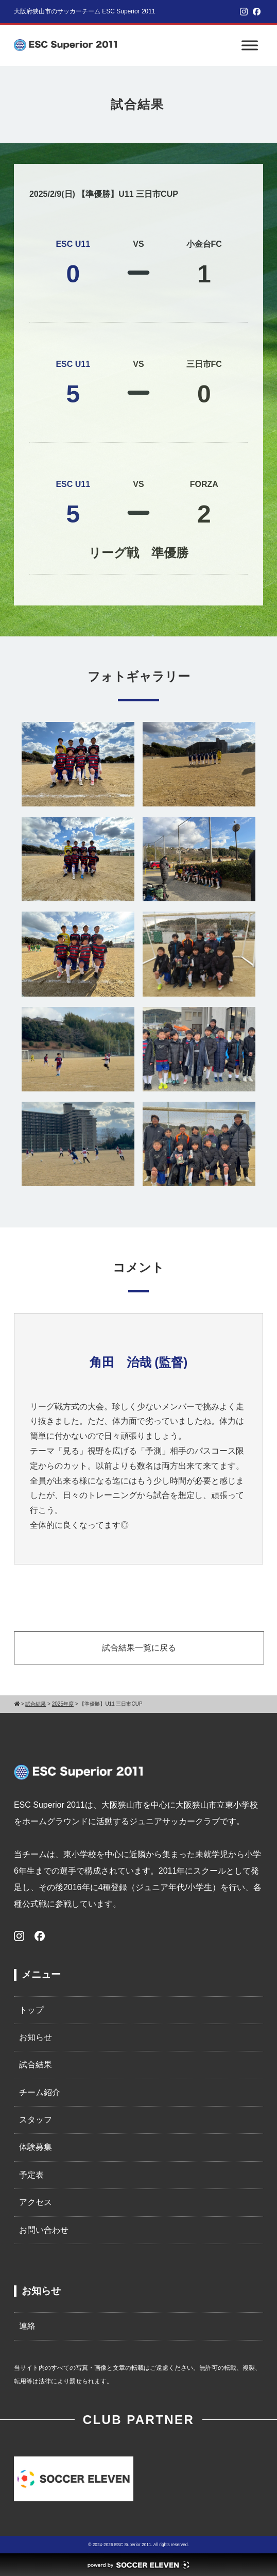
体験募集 (35, 2147)
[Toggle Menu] (249, 45)
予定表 (31, 2174)
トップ (31, 2010)
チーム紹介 (39, 2092)
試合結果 (35, 2064)
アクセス (35, 2202)
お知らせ (35, 2037)
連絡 (27, 2325)
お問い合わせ (43, 2230)
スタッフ (35, 2119)
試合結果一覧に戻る (139, 1647)
